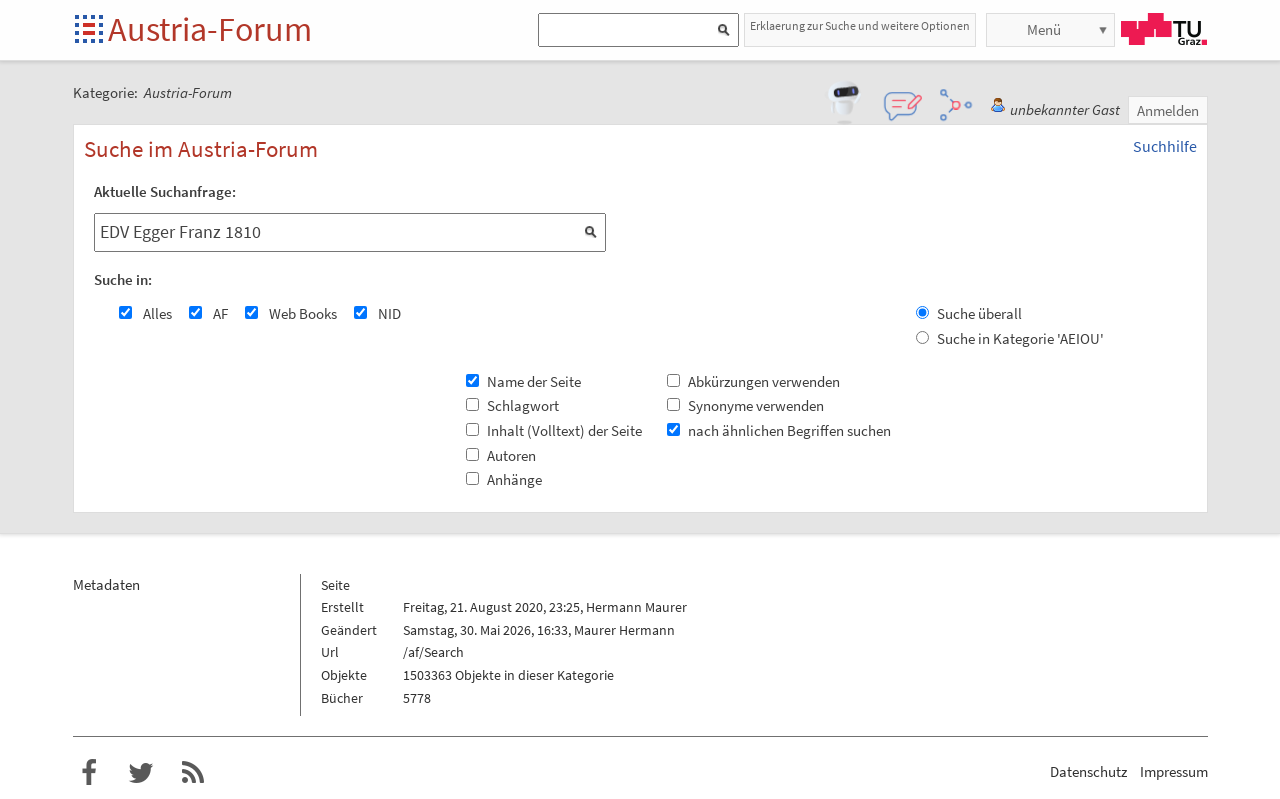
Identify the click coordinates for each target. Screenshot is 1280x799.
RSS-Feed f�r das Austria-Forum (193, 773)
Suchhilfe (1165, 146)
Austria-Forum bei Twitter (141, 773)
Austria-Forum (210, 29)
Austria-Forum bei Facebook (89, 773)
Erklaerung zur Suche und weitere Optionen (860, 25)
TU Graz (1164, 29)
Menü (1044, 29)
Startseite (90, 30)
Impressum (1174, 771)
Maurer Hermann (624, 630)
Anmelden (1168, 110)
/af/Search (433, 652)
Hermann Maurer (636, 607)
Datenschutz (1088, 771)
